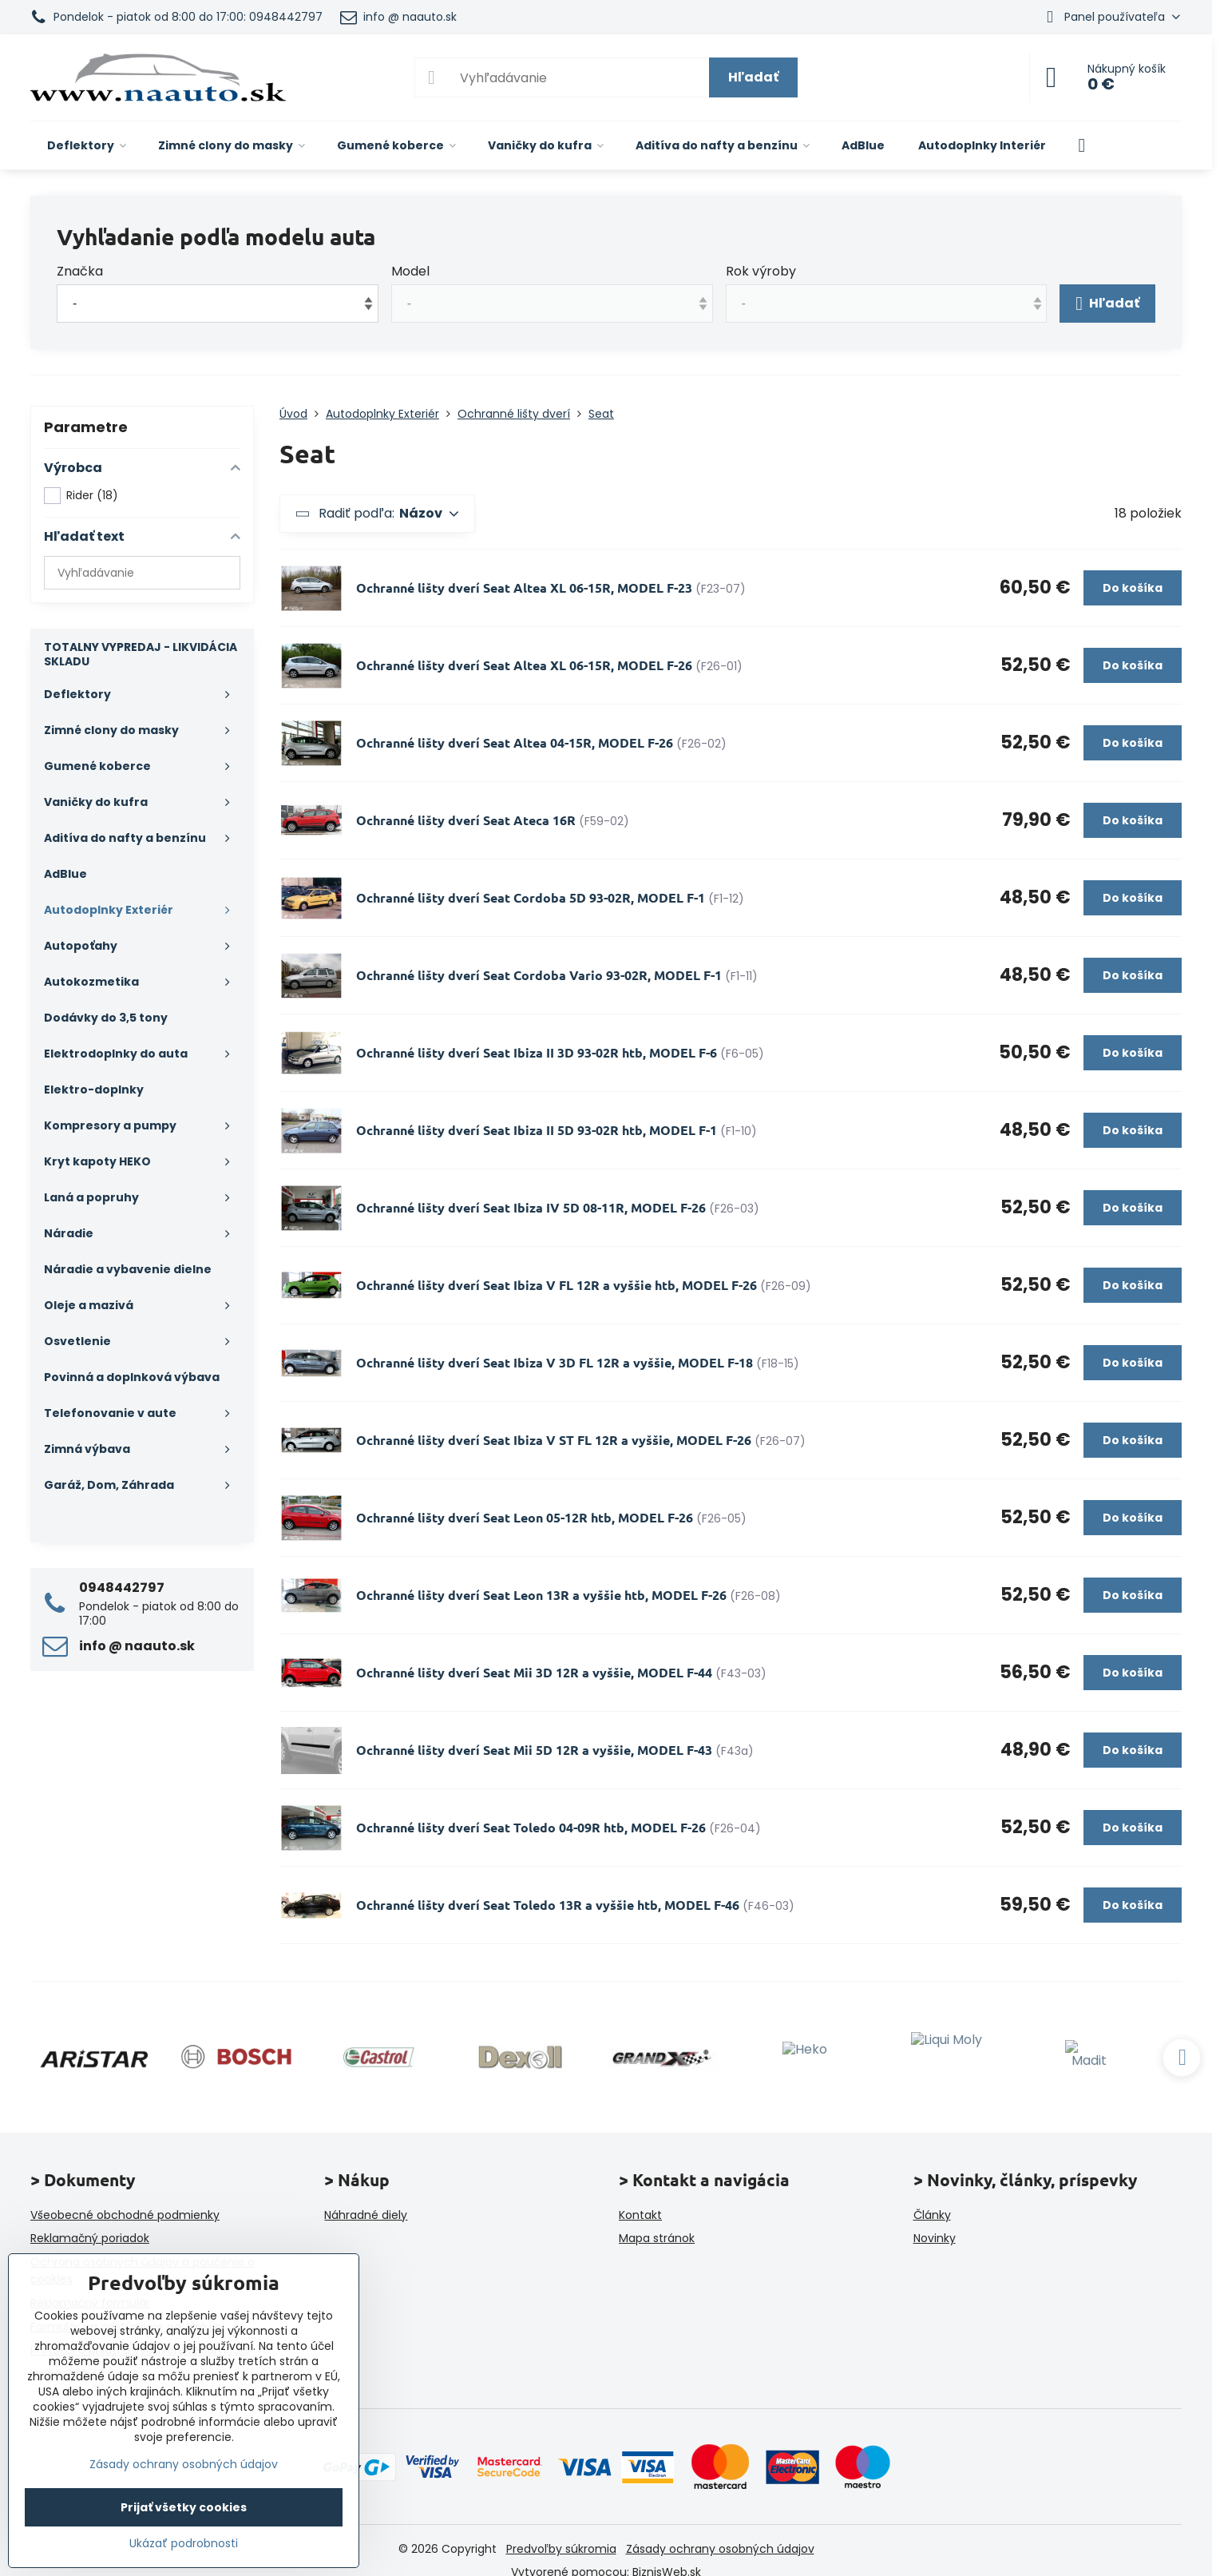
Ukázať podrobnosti (183, 2543)
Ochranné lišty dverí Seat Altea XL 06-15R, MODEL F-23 (524, 587)
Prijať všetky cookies (184, 2507)
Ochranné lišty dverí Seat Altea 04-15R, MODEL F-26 (514, 742)
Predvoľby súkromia (561, 2549)
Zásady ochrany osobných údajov (720, 2549)
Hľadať (753, 77)
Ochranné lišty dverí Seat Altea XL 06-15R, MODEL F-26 (524, 665)
